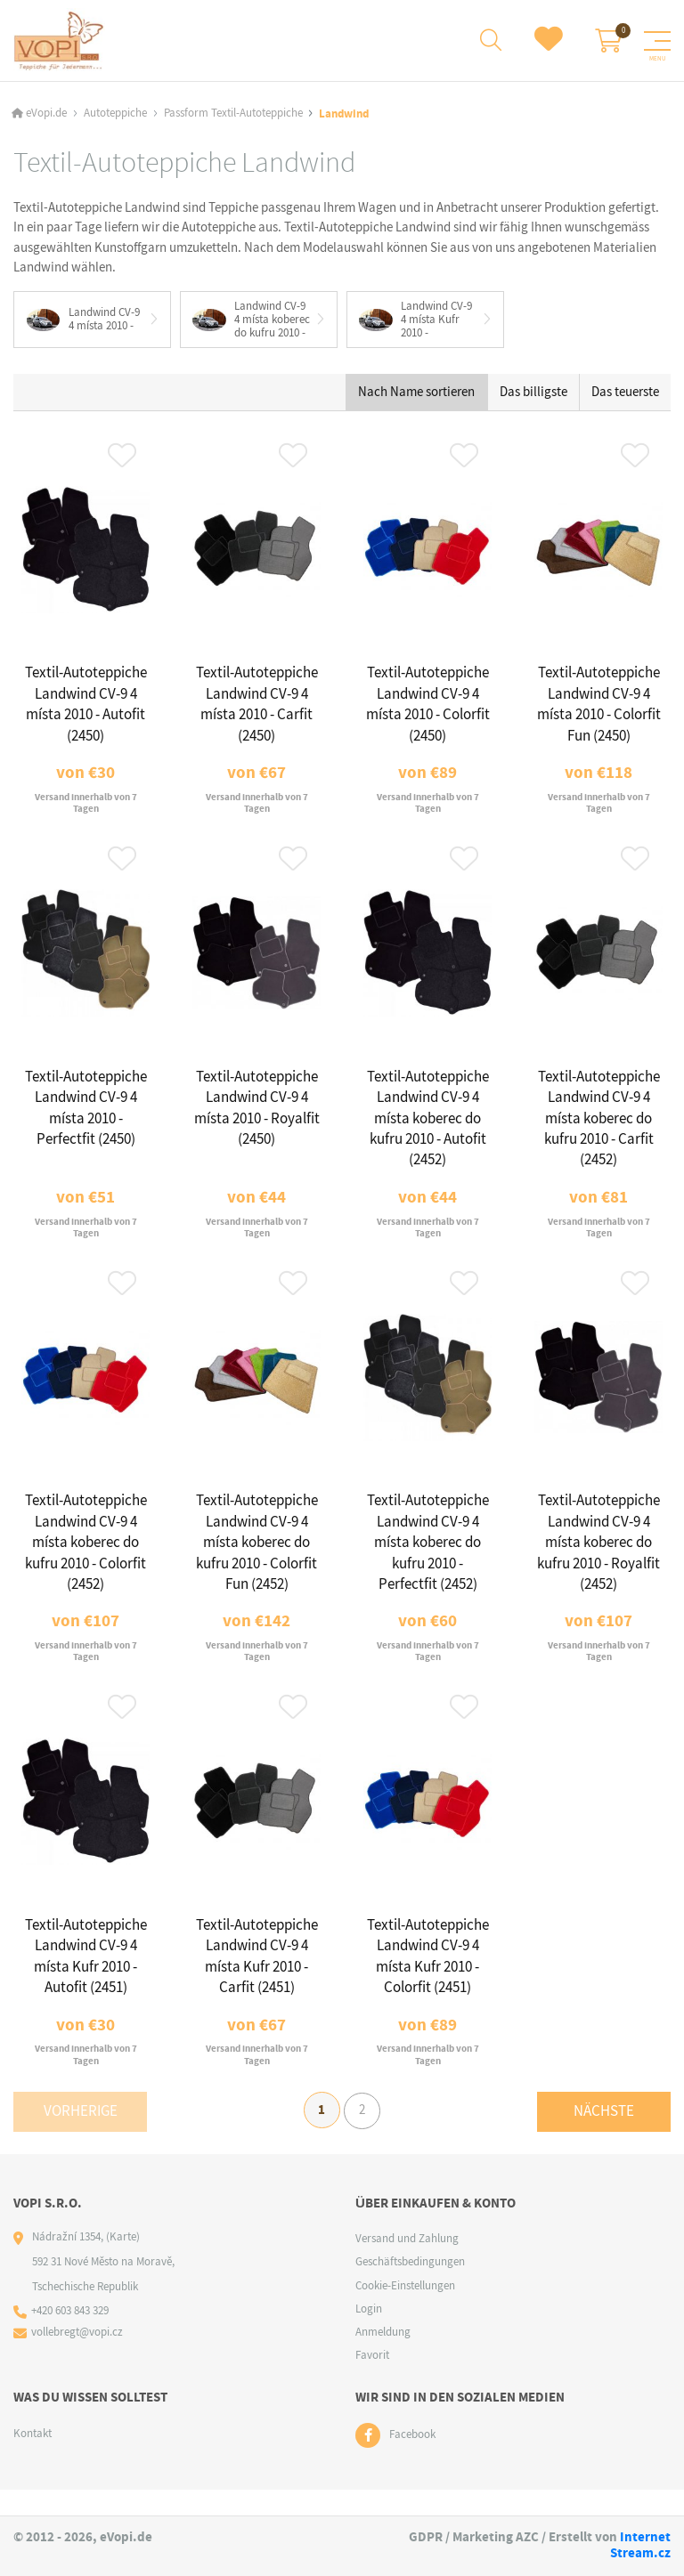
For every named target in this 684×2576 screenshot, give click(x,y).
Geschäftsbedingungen (410, 2287)
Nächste (604, 2134)
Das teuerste (625, 392)
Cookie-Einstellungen (405, 2310)
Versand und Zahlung (407, 2264)
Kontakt (32, 2458)
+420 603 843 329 (71, 2337)
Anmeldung (383, 2357)
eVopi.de (46, 113)
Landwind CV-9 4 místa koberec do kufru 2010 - (252, 320)
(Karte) (123, 2262)
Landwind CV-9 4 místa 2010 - (83, 319)
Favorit (372, 2380)
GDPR (426, 2537)
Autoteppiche (115, 113)
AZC (527, 2537)
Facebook (412, 2460)
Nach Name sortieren (416, 392)
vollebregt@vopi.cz (78, 2358)
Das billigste (533, 392)
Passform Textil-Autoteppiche (233, 113)
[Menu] (657, 41)
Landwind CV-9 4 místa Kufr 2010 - (416, 320)
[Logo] (59, 40)
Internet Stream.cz (640, 2545)
